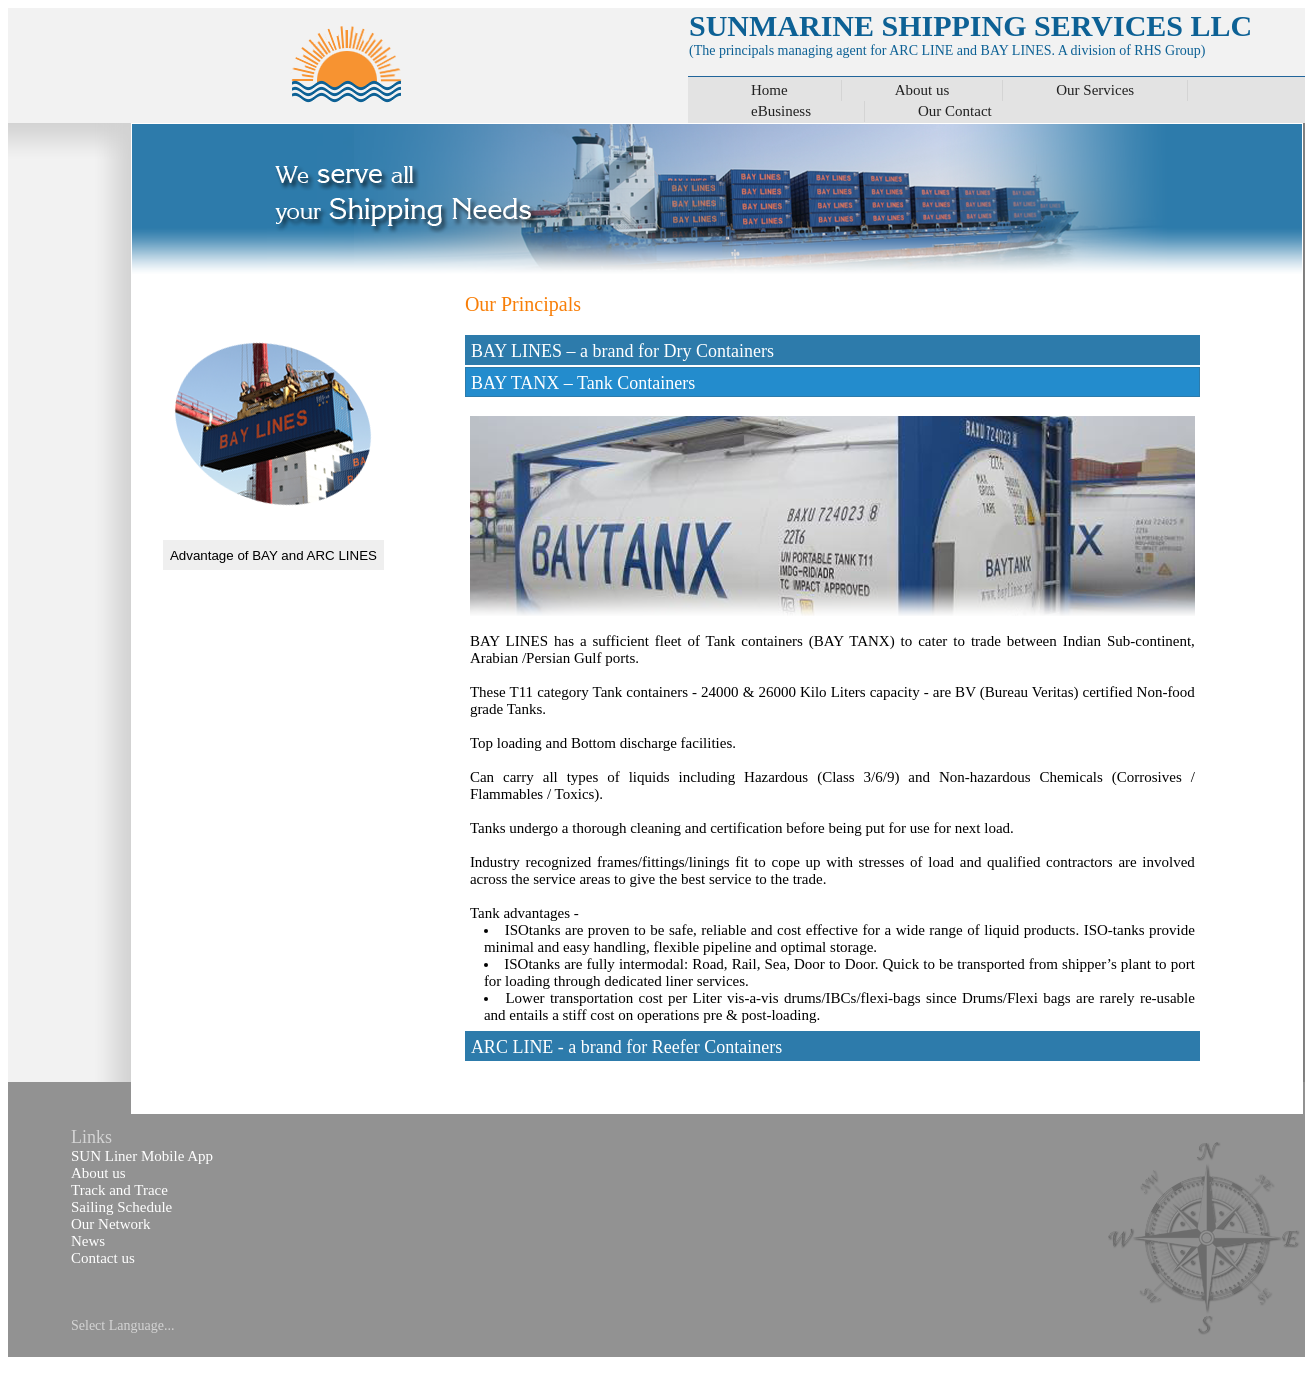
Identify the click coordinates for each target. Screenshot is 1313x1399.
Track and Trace (119, 1190)
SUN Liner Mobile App (142, 1156)
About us (922, 90)
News (88, 1241)
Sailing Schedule (121, 1207)
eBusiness (781, 111)
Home (769, 90)
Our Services (1095, 90)
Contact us (103, 1258)
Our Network (111, 1224)
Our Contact (955, 111)
